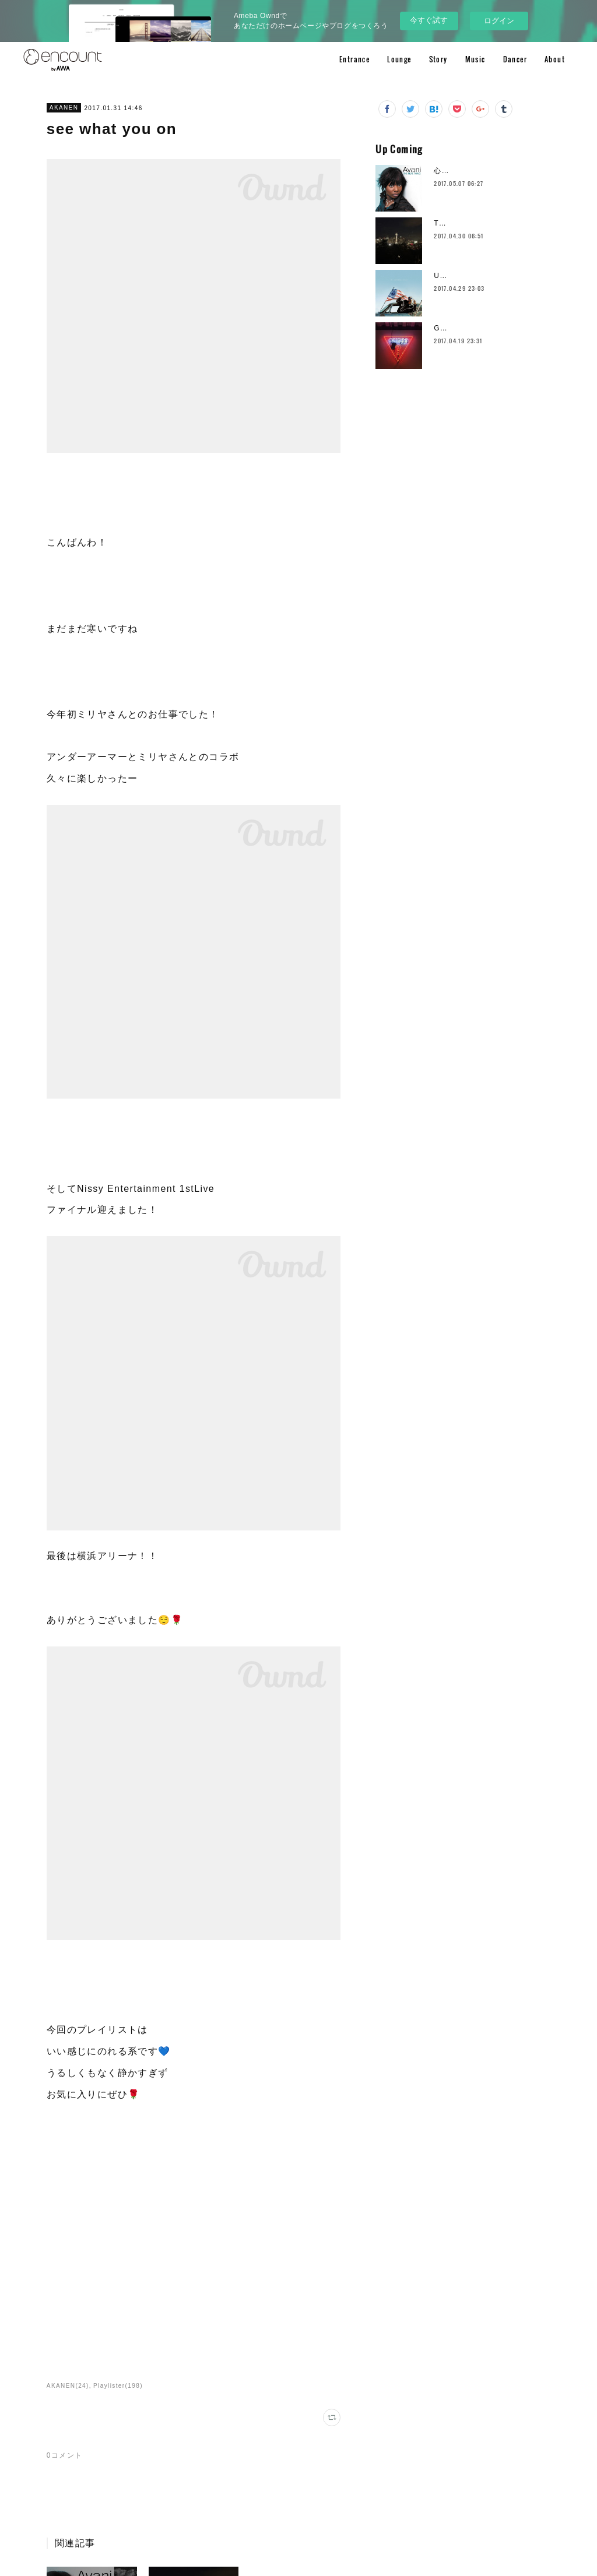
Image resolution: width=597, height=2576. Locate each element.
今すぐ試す (429, 20)
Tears (444, 223)
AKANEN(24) (68, 2386)
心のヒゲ (449, 171)
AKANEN (64, 107)
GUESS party (459, 328)
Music (475, 59)
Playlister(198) (118, 2386)
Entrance (354, 59)
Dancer (515, 59)
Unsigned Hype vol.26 (476, 276)
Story (438, 59)
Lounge (399, 59)
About (555, 59)
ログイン (499, 20)
